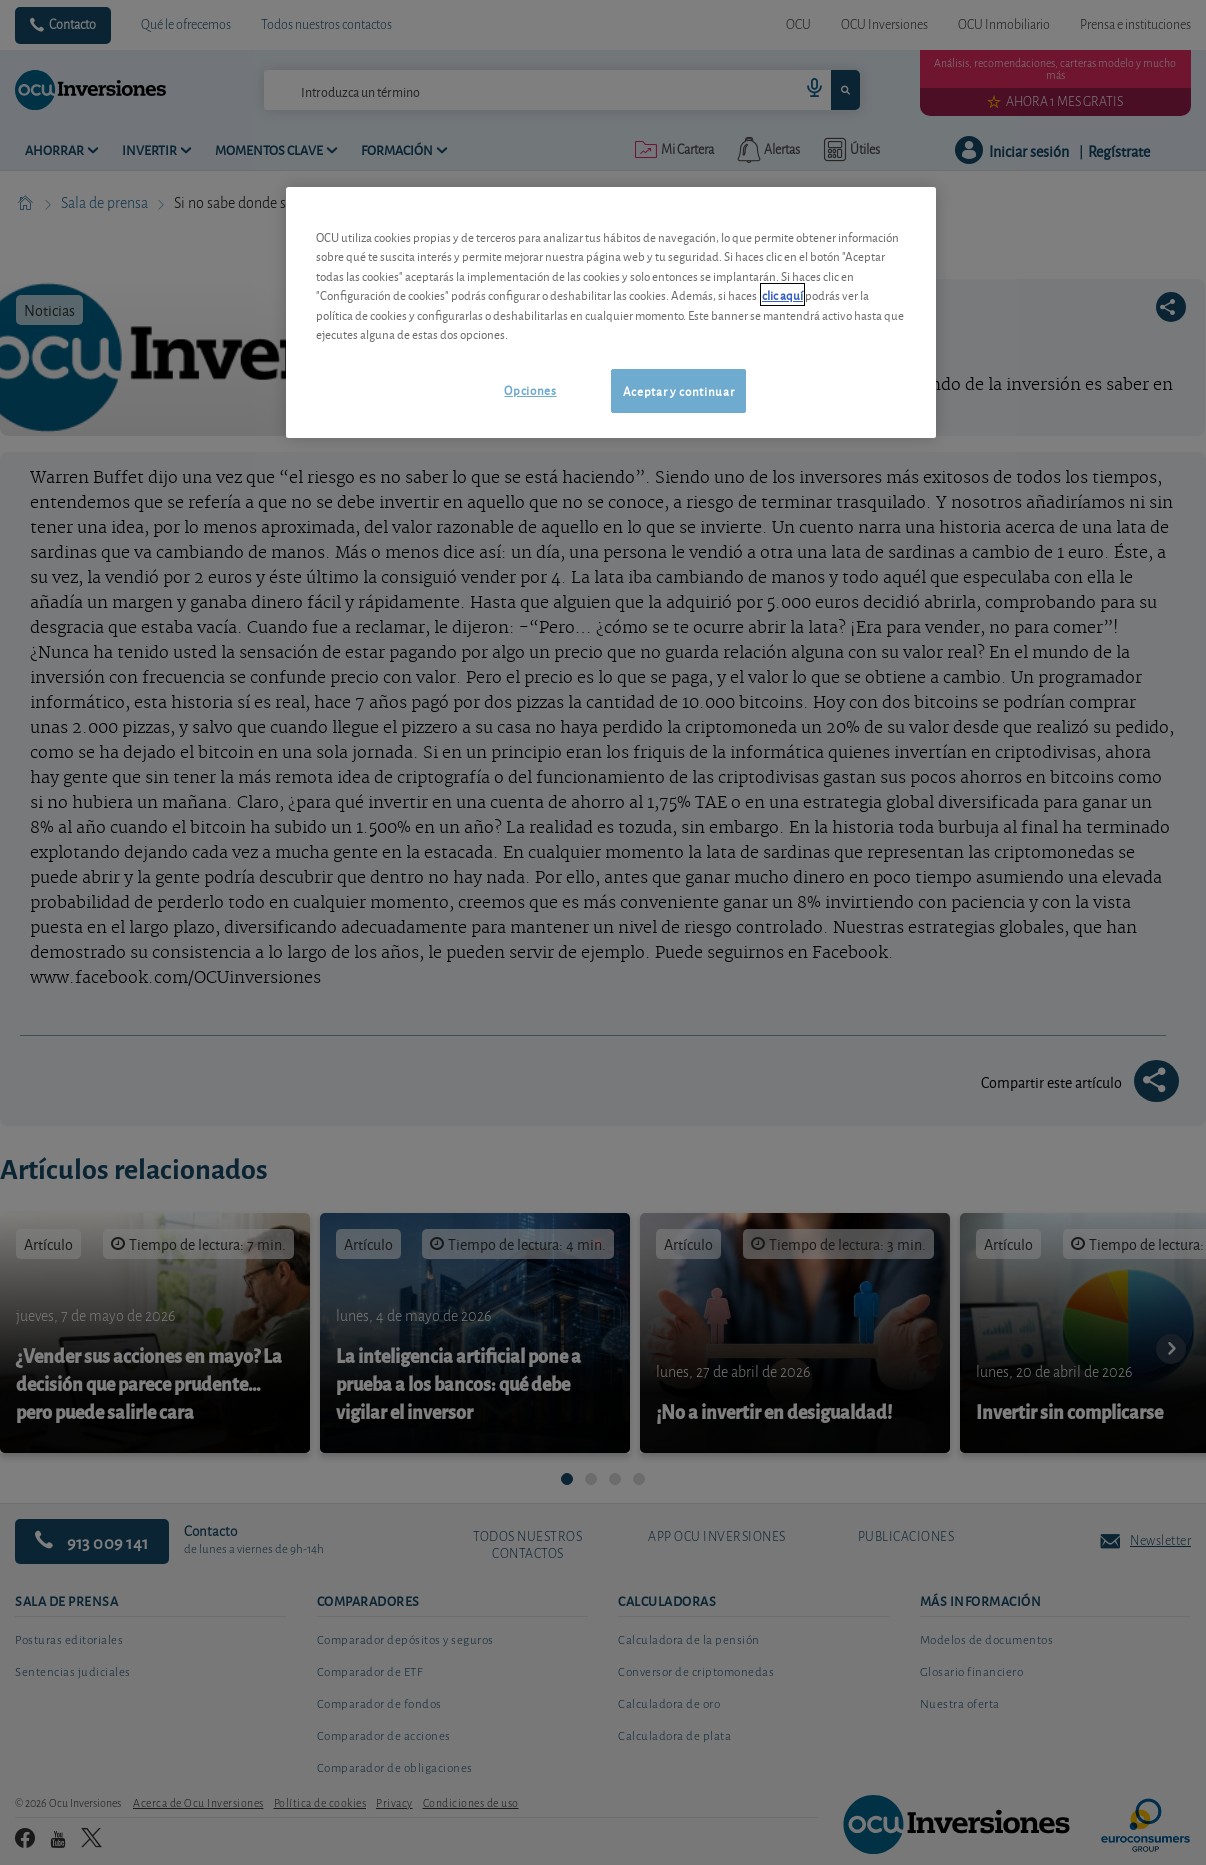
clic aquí (782, 294)
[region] (611, 312)
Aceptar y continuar (678, 390)
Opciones (530, 389)
